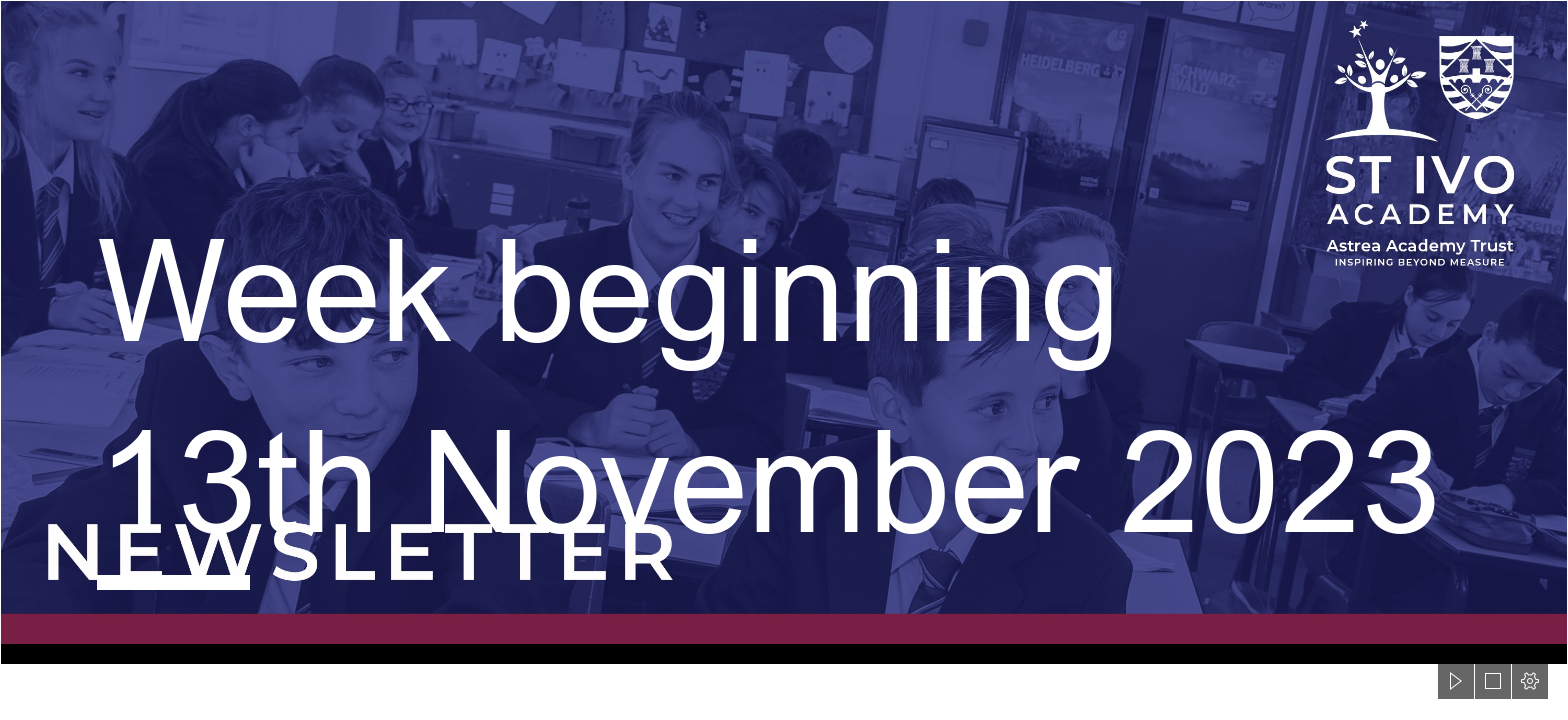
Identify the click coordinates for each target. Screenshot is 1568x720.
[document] (784, 360)
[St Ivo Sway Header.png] (784, 332)
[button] (1456, 681)
